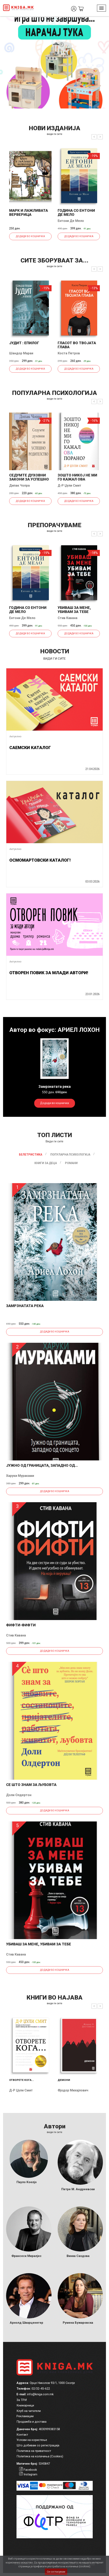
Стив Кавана (67, 618)
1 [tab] (97, 23)
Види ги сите (54, 1141)
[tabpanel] (54, 63)
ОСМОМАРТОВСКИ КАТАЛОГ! (39, 860)
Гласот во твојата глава (77, 345)
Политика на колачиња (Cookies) (40, 2456)
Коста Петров (69, 353)
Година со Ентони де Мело (76, 212)
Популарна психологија (70, 1154)
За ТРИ (22, 2400)
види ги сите (54, 133)
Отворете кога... (21, 2079)
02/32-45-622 (41, 2388)
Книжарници (25, 2405)
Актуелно (15, 736)
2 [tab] (103, 23)
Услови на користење (32, 2440)
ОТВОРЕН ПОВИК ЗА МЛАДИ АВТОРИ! (48, 972)
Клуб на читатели (29, 2411)
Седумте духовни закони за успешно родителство (29, 479)
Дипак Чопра (19, 485)
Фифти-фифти (21, 1625)
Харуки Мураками (20, 1476)
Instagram (30, 2474)
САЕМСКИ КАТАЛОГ (30, 747)
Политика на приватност (34, 2451)
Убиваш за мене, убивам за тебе (74, 609)
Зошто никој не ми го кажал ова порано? (77, 479)
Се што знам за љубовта (31, 1785)
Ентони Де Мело (71, 221)
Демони (64, 2079)
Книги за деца (45, 1163)
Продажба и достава (31, 2421)
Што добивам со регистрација (38, 2445)
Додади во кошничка (30, 236)
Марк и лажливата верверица (28, 212)
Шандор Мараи (21, 353)
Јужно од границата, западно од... (42, 1465)
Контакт (22, 2434)
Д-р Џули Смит (69, 485)
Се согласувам (56, 2571)
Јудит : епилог (24, 343)
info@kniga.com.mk (40, 2394)
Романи (71, 1163)
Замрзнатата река (25, 1306)
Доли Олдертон (18, 1795)
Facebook (30, 2470)
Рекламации (25, 2416)
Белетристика (30, 1154)
